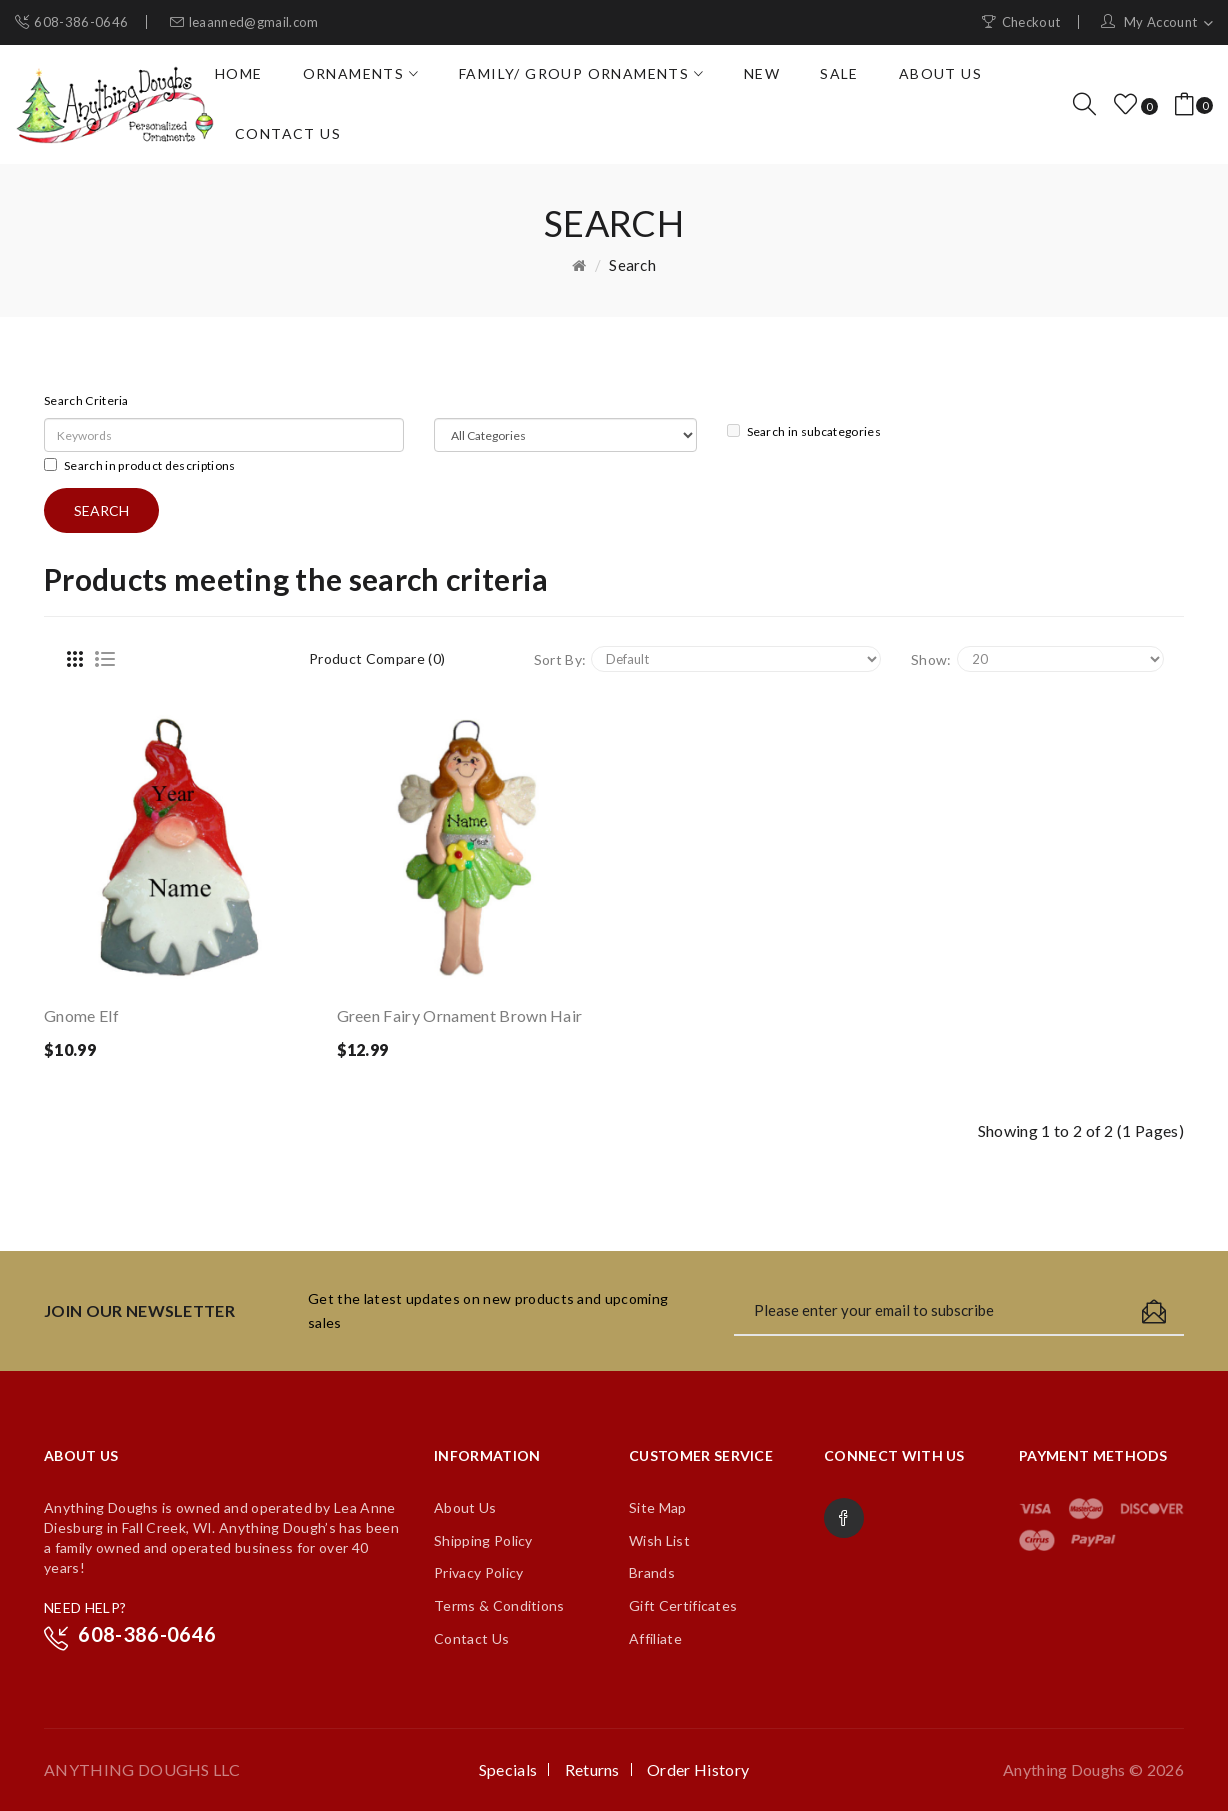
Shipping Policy (483, 1540)
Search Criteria (86, 400)
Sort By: (560, 659)
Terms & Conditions (499, 1605)
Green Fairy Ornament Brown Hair (460, 1015)
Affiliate (655, 1638)
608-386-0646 (81, 22)
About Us (465, 1507)
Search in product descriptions (140, 465)
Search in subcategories (804, 431)
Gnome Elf (81, 1015)
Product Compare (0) (377, 658)
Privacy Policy (478, 1572)
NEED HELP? (85, 1607)
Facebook (844, 1518)
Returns (592, 1769)
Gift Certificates (683, 1605)
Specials (508, 1769)
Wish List (659, 1540)
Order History (698, 1769)
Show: (931, 659)
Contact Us (471, 1638)
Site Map (658, 1507)
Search (632, 265)
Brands (652, 1572)
